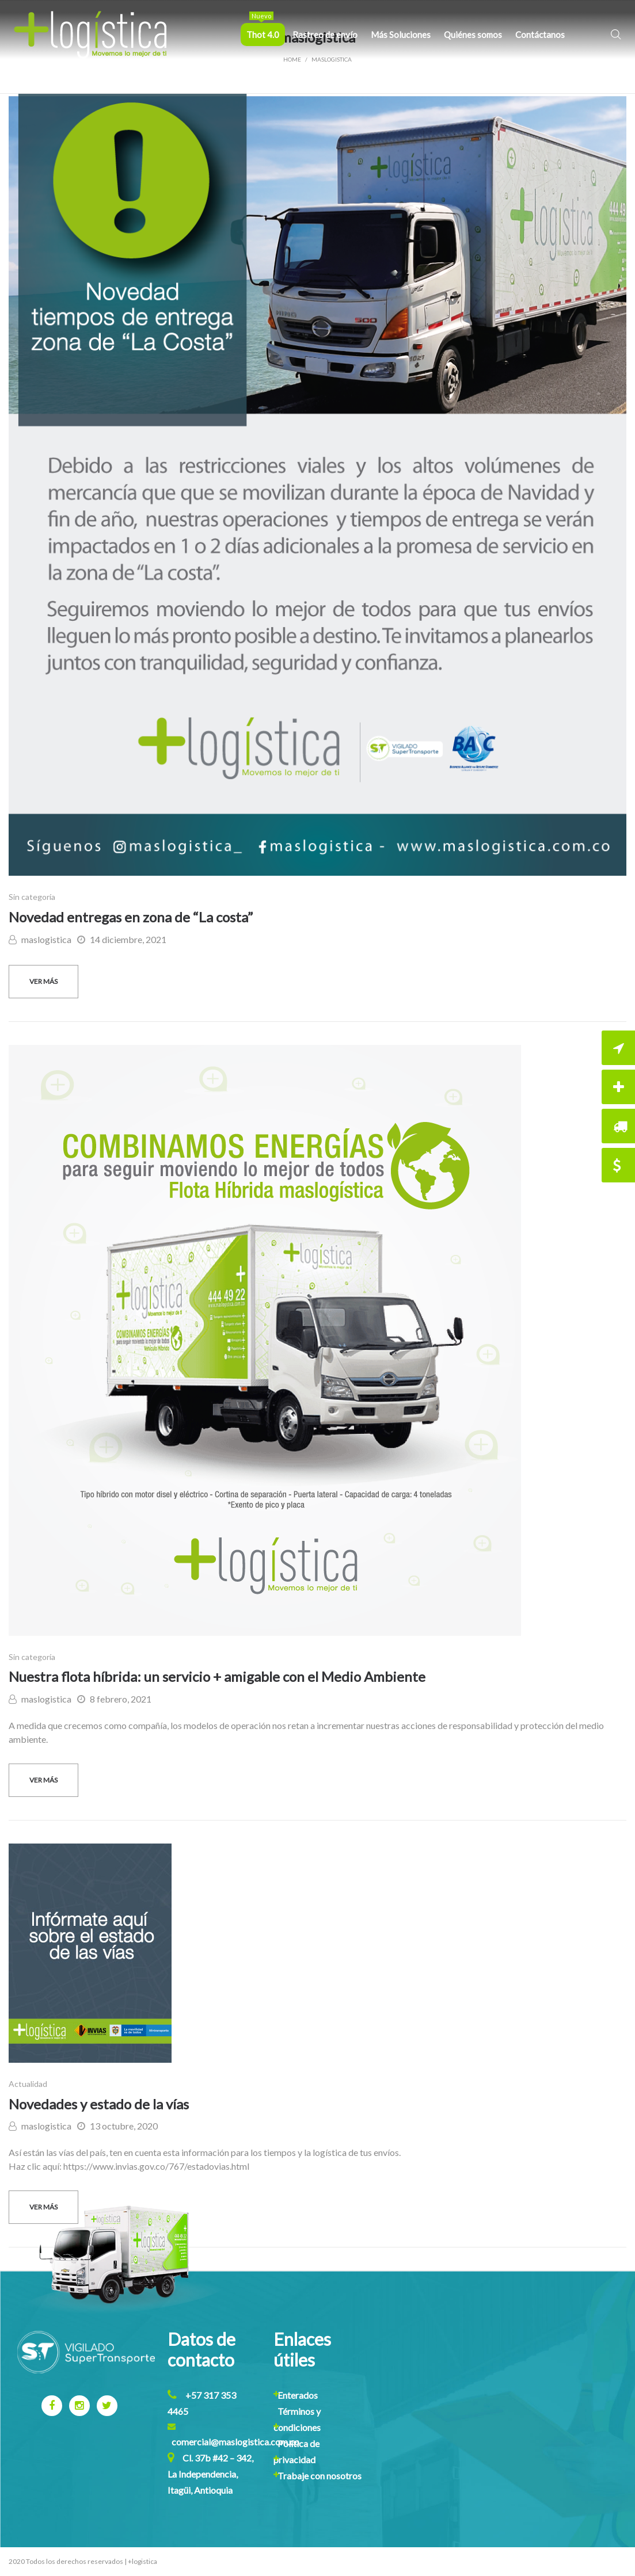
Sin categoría (32, 897)
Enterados (297, 2395)
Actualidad (28, 2084)
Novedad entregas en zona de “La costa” (131, 917)
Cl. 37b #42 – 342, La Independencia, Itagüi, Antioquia (211, 2473)
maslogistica (40, 939)
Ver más (43, 981)
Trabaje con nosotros (319, 2475)
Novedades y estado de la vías (99, 2104)
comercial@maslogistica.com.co (235, 2441)
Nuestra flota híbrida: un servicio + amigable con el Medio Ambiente (217, 1676)
